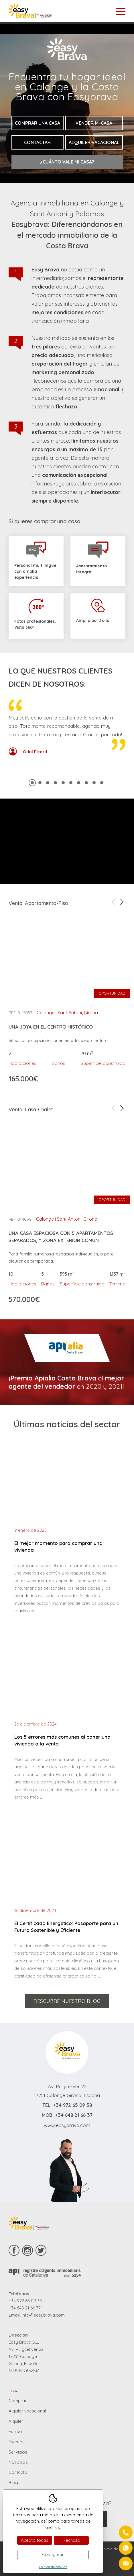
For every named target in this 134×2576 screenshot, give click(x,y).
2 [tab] (40, 782)
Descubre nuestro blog (67, 2001)
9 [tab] (94, 782)
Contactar (37, 142)
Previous (113, 902)
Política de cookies (53, 2567)
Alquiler (16, 2421)
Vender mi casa (94, 123)
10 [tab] (101, 782)
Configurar (53, 2554)
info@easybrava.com (43, 2315)
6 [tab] (70, 782)
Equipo (15, 2431)
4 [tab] (55, 782)
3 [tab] (47, 782)
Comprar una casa (37, 123)
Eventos (17, 2441)
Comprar (18, 2400)
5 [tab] (63, 782)
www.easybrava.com (67, 2125)
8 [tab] (86, 782)
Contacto (18, 2472)
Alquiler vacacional (94, 142)
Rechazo (71, 2540)
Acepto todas (34, 2540)
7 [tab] (78, 782)
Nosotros (18, 2462)
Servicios (18, 2452)
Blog (13, 2482)
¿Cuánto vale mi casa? (67, 162)
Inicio (14, 2390)
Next (121, 902)
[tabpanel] (67, 733)
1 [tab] (32, 782)
